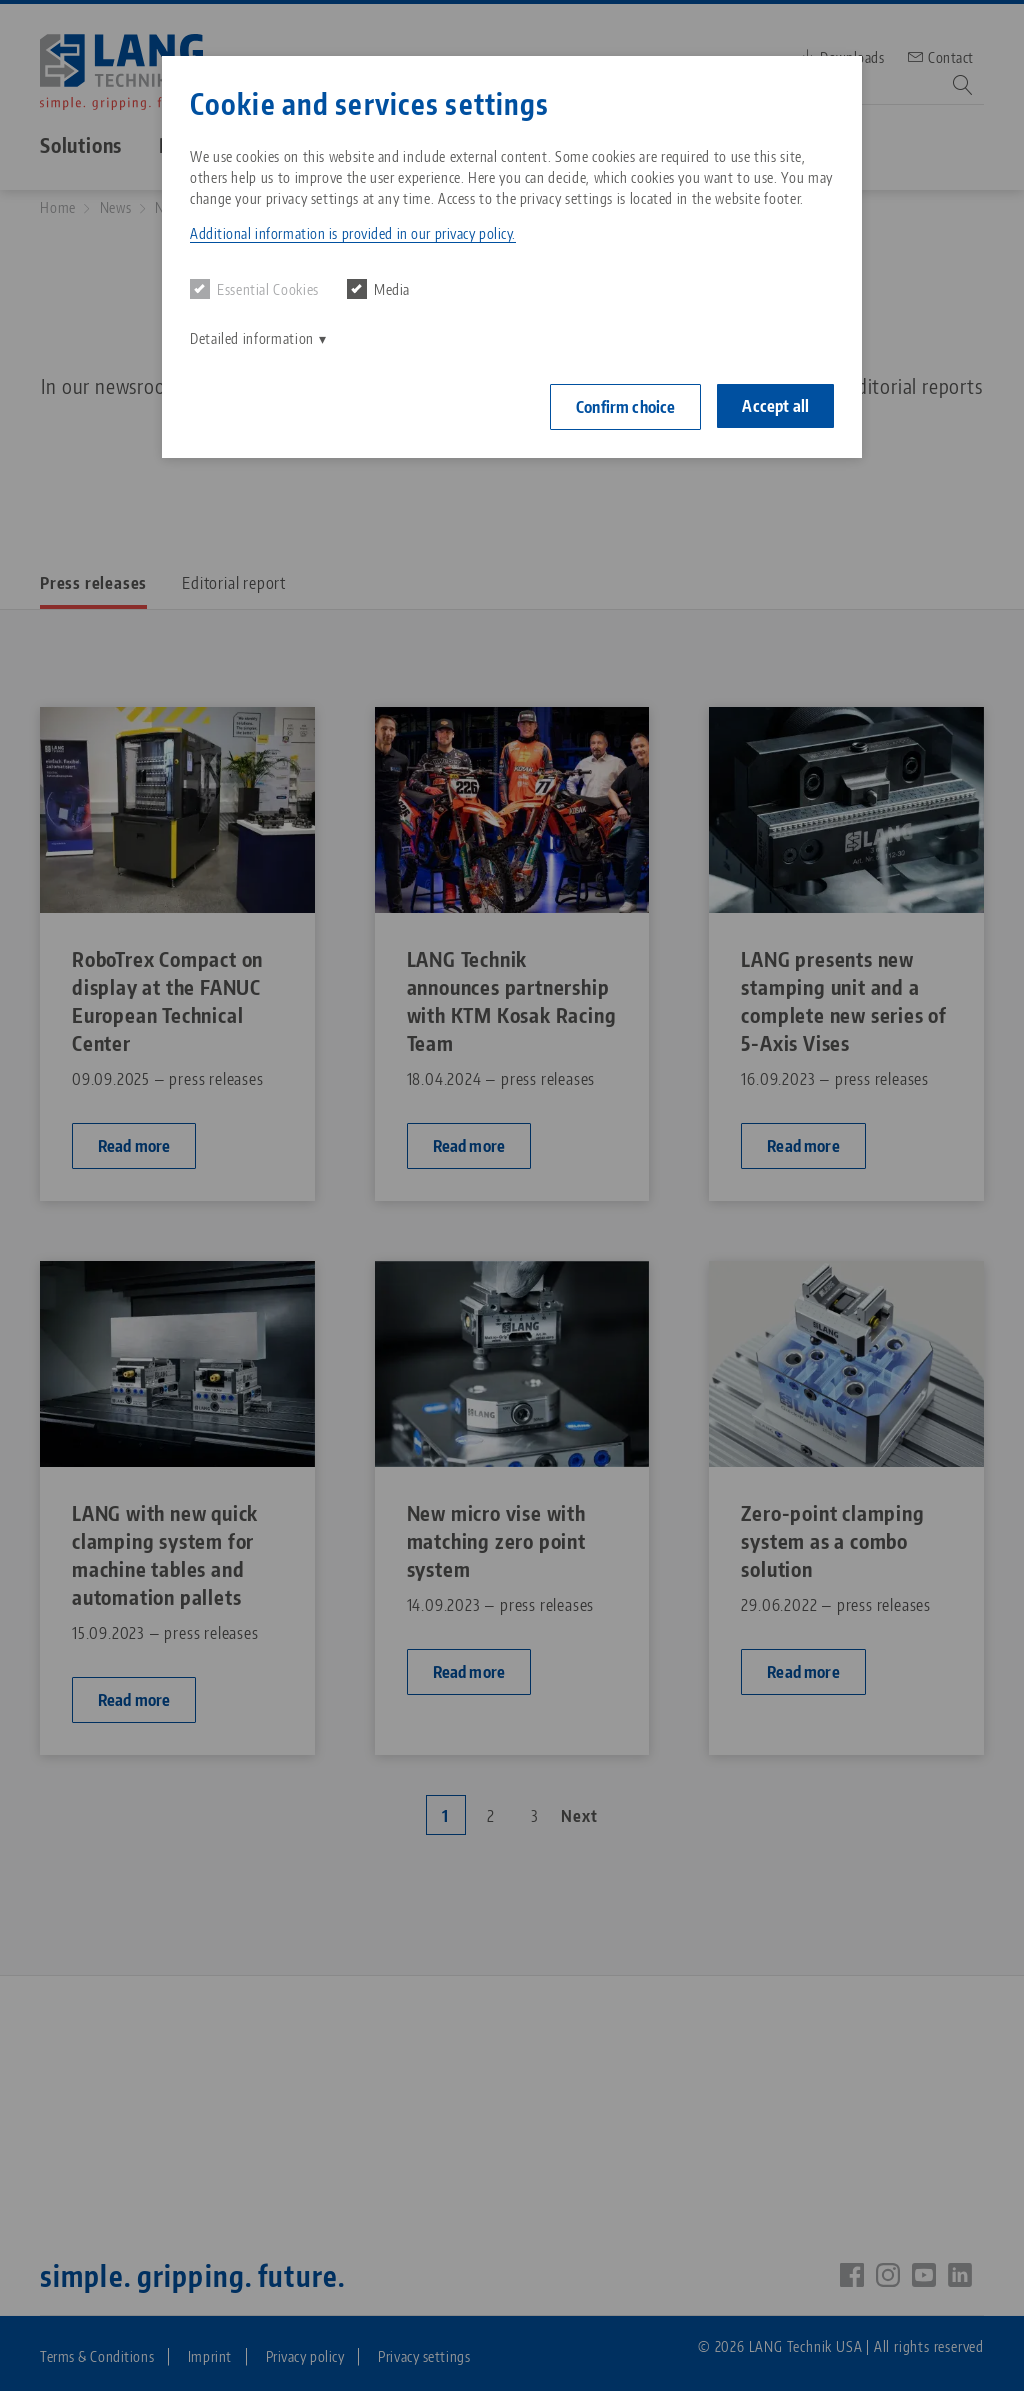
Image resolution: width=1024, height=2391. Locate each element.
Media (378, 289)
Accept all (775, 406)
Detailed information (252, 338)
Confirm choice (625, 407)
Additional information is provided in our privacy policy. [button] (353, 233)
